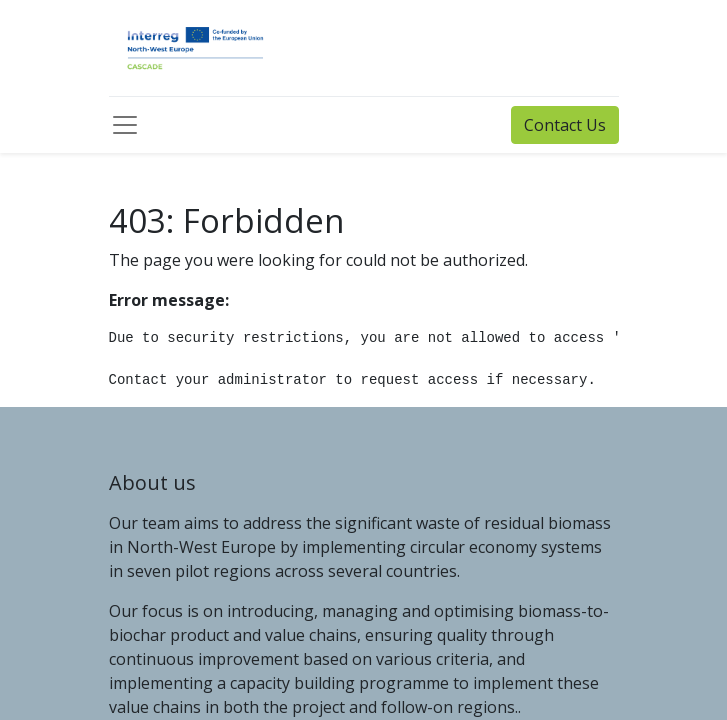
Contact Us (565, 125)
